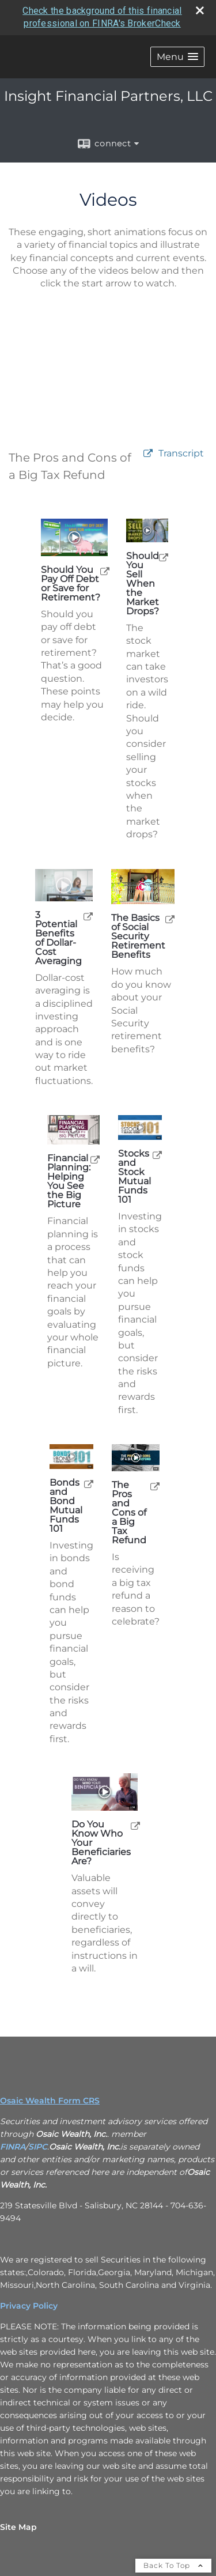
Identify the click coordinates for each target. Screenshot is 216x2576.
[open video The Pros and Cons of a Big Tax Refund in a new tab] (148, 454)
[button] (177, 57)
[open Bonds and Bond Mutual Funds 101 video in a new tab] (88, 1483)
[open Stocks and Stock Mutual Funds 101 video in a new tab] (157, 1154)
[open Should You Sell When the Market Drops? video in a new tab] (163, 557)
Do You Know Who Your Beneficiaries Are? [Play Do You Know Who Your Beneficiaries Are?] (101, 1843)
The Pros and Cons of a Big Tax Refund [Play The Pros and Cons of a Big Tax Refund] (129, 1512)
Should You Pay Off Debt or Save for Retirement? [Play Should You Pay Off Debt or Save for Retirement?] (70, 583)
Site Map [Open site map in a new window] (18, 2527)
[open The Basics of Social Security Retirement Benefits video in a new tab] (170, 918)
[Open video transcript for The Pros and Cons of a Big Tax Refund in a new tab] (181, 454)
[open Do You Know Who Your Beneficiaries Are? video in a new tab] (135, 1825)
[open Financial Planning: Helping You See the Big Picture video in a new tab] (95, 1159)
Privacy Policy (29, 2306)
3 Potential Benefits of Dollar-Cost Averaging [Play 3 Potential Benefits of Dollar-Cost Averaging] (58, 938)
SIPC (37, 2146)
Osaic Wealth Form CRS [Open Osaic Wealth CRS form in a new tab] (50, 2100)
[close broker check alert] (199, 10)
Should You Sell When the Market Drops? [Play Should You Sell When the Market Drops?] (142, 584)
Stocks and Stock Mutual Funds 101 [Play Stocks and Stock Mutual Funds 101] (134, 1176)
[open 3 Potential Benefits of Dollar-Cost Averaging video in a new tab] (88, 916)
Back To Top (173, 2565)
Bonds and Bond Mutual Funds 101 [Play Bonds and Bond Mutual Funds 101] (66, 1505)
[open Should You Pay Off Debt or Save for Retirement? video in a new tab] (104, 570)
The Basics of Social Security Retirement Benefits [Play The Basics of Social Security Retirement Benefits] (138, 936)
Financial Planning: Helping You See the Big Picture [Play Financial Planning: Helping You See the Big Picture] (68, 1181)
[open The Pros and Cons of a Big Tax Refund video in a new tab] (155, 1485)
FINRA (12, 2146)
